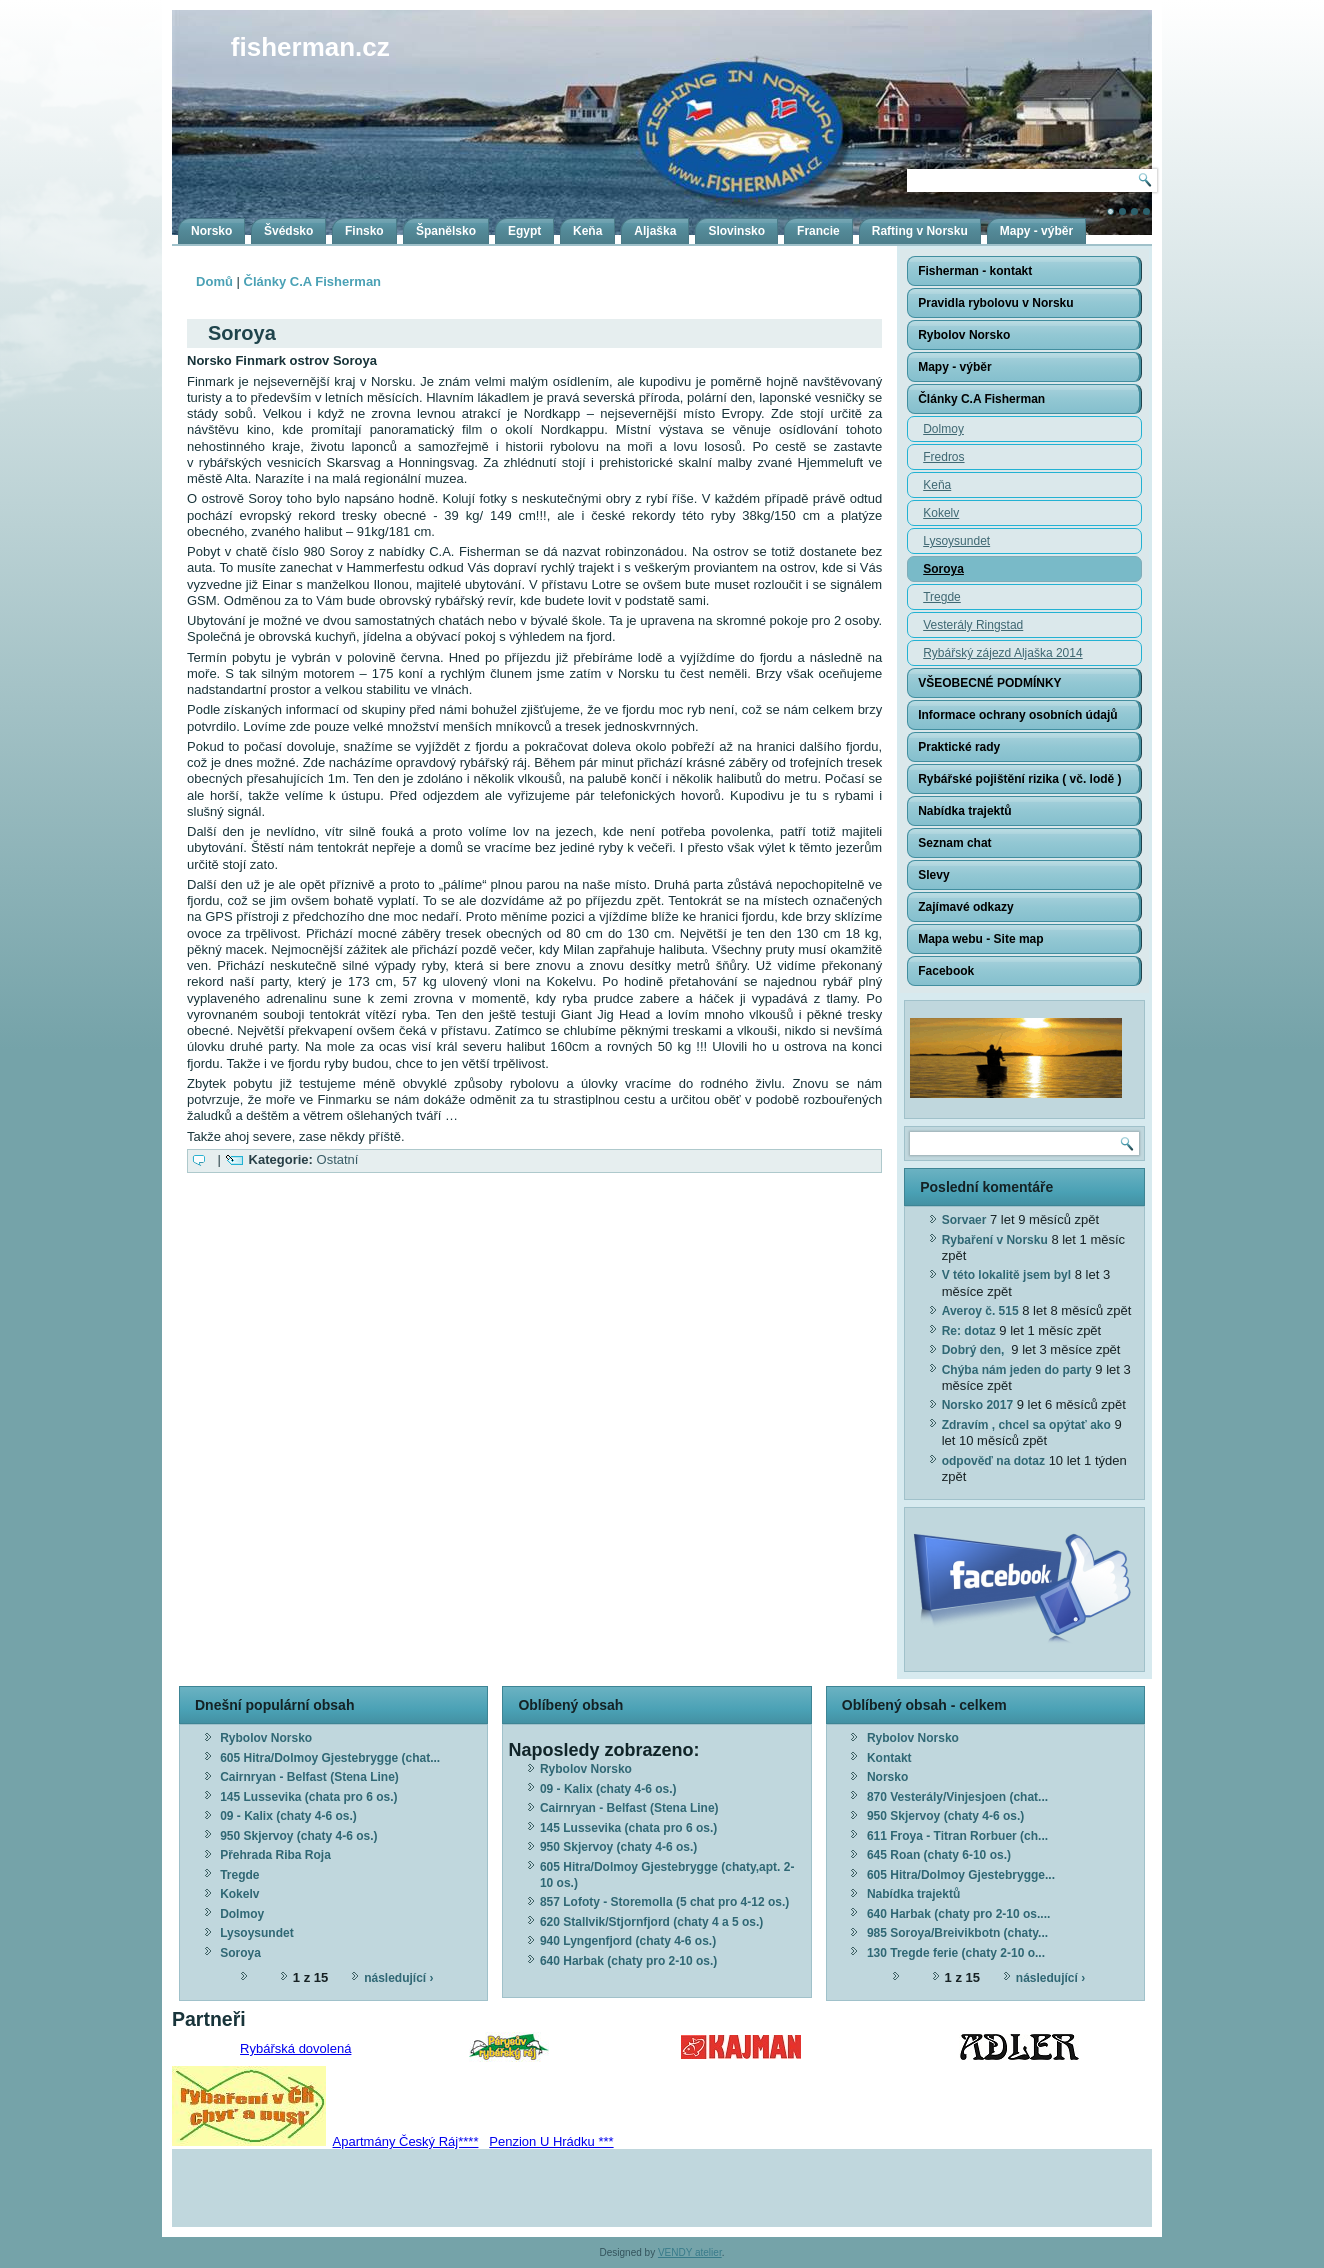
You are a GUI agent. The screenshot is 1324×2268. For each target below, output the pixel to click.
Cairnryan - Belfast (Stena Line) (309, 1777)
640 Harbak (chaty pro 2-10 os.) (628, 1961)
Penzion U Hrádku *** (551, 2141)
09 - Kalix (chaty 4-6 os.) (288, 1816)
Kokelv (941, 513)
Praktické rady (959, 747)
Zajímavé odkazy (965, 907)
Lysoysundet (956, 541)
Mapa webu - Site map (980, 939)
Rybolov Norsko (964, 335)
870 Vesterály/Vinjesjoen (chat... (957, 1797)
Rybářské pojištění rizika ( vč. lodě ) (1019, 779)
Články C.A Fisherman (313, 281)
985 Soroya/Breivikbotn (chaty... (957, 1933)
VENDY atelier (690, 2252)
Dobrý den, (975, 1350)
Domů (214, 281)
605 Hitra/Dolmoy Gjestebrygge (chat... (330, 1758)
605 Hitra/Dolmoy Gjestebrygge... (961, 1875)
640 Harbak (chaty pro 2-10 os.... (958, 1914)
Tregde (942, 597)
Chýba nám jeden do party (1017, 1370)
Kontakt (889, 1758)
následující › (398, 1978)
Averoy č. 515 (980, 1311)
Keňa (587, 231)
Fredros (943, 457)
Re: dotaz (969, 1331)
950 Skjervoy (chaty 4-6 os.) (298, 1836)
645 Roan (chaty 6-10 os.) (939, 1855)
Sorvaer (964, 1220)
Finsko (364, 231)
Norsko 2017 (977, 1405)
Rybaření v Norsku (995, 1240)
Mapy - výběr (1036, 231)
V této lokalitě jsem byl (1006, 1275)
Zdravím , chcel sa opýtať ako (1026, 1425)
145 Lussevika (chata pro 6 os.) (308, 1797)
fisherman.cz (310, 47)
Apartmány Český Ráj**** (406, 2141)
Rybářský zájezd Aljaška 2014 (1002, 653)
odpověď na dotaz (993, 1461)
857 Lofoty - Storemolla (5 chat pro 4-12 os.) (664, 1902)
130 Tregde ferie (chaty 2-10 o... (956, 1953)
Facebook (946, 971)
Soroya (943, 569)
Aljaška (655, 231)
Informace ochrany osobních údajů (1017, 715)
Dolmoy (943, 429)
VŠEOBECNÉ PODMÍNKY (989, 683)
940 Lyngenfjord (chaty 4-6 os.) (628, 1941)
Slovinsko (736, 231)
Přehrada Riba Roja (275, 1855)
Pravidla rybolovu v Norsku (995, 303)
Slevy (933, 875)
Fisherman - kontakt (975, 271)
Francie (818, 231)
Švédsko (288, 231)
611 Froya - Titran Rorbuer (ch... (957, 1836)
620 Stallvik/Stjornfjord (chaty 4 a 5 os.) (651, 1922)
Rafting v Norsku (920, 231)
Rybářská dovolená (295, 2048)
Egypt (524, 231)
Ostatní (338, 1159)
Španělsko (446, 231)
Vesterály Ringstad (973, 625)
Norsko (211, 231)
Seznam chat (954, 843)
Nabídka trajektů (964, 811)
